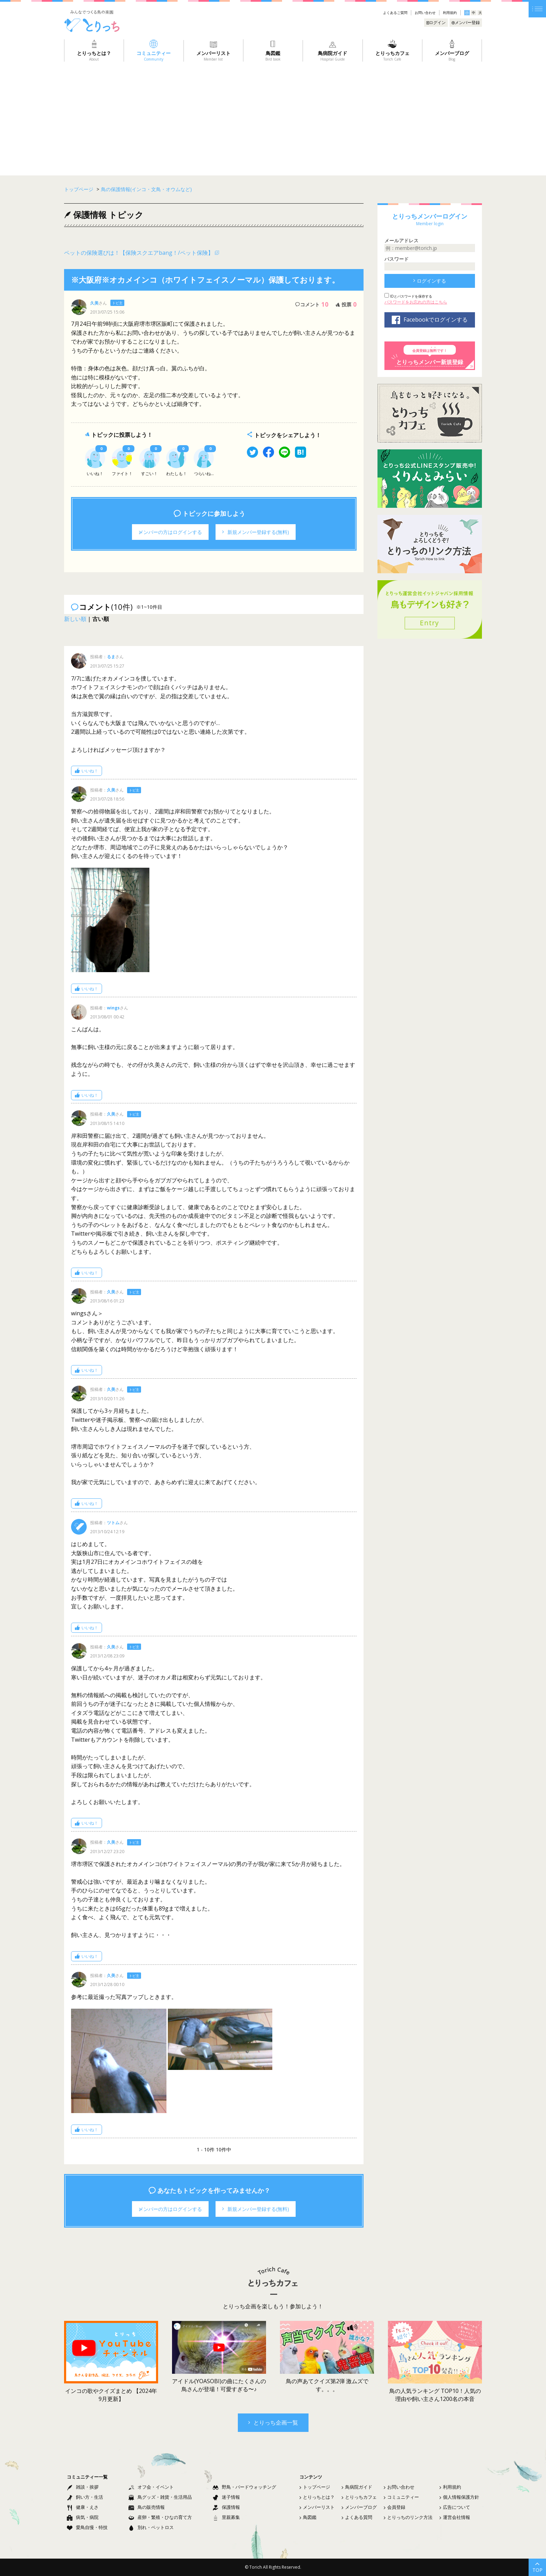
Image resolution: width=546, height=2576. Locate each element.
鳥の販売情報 (146, 2507)
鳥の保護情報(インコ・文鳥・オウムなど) (146, 189)
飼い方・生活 (85, 2497)
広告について (454, 2507)
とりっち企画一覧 (273, 2422)
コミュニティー (401, 2497)
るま (111, 657)
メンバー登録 (466, 22)
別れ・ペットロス (151, 2527)
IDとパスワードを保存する (410, 296)
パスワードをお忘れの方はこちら (415, 302)
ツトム (113, 1523)
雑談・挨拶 (83, 2487)
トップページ (314, 2487)
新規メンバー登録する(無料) (255, 532)
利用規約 (450, 12)
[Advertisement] (273, 114)
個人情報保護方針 (459, 2497)
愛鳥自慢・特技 (87, 2527)
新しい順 (75, 619)
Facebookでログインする (430, 320)
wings (113, 1008)
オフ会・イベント (151, 2487)
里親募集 (226, 2517)
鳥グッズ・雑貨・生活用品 (160, 2497)
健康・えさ (83, 2507)
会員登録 (394, 2507)
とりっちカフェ (359, 2497)
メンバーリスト (317, 2507)
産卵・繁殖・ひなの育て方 (160, 2517)
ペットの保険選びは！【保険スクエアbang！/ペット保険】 (138, 253)
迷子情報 (226, 2497)
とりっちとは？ (317, 2497)
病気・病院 (83, 2517)
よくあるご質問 (395, 12)
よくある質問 (357, 2517)
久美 (94, 303)
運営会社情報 (454, 2517)
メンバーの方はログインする (170, 532)
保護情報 (226, 2507)
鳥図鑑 (308, 2517)
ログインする (429, 280)
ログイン (436, 22)
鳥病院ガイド (357, 2487)
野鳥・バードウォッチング (244, 2487)
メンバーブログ (359, 2507)
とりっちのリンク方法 (408, 2517)
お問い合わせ (425, 12)
